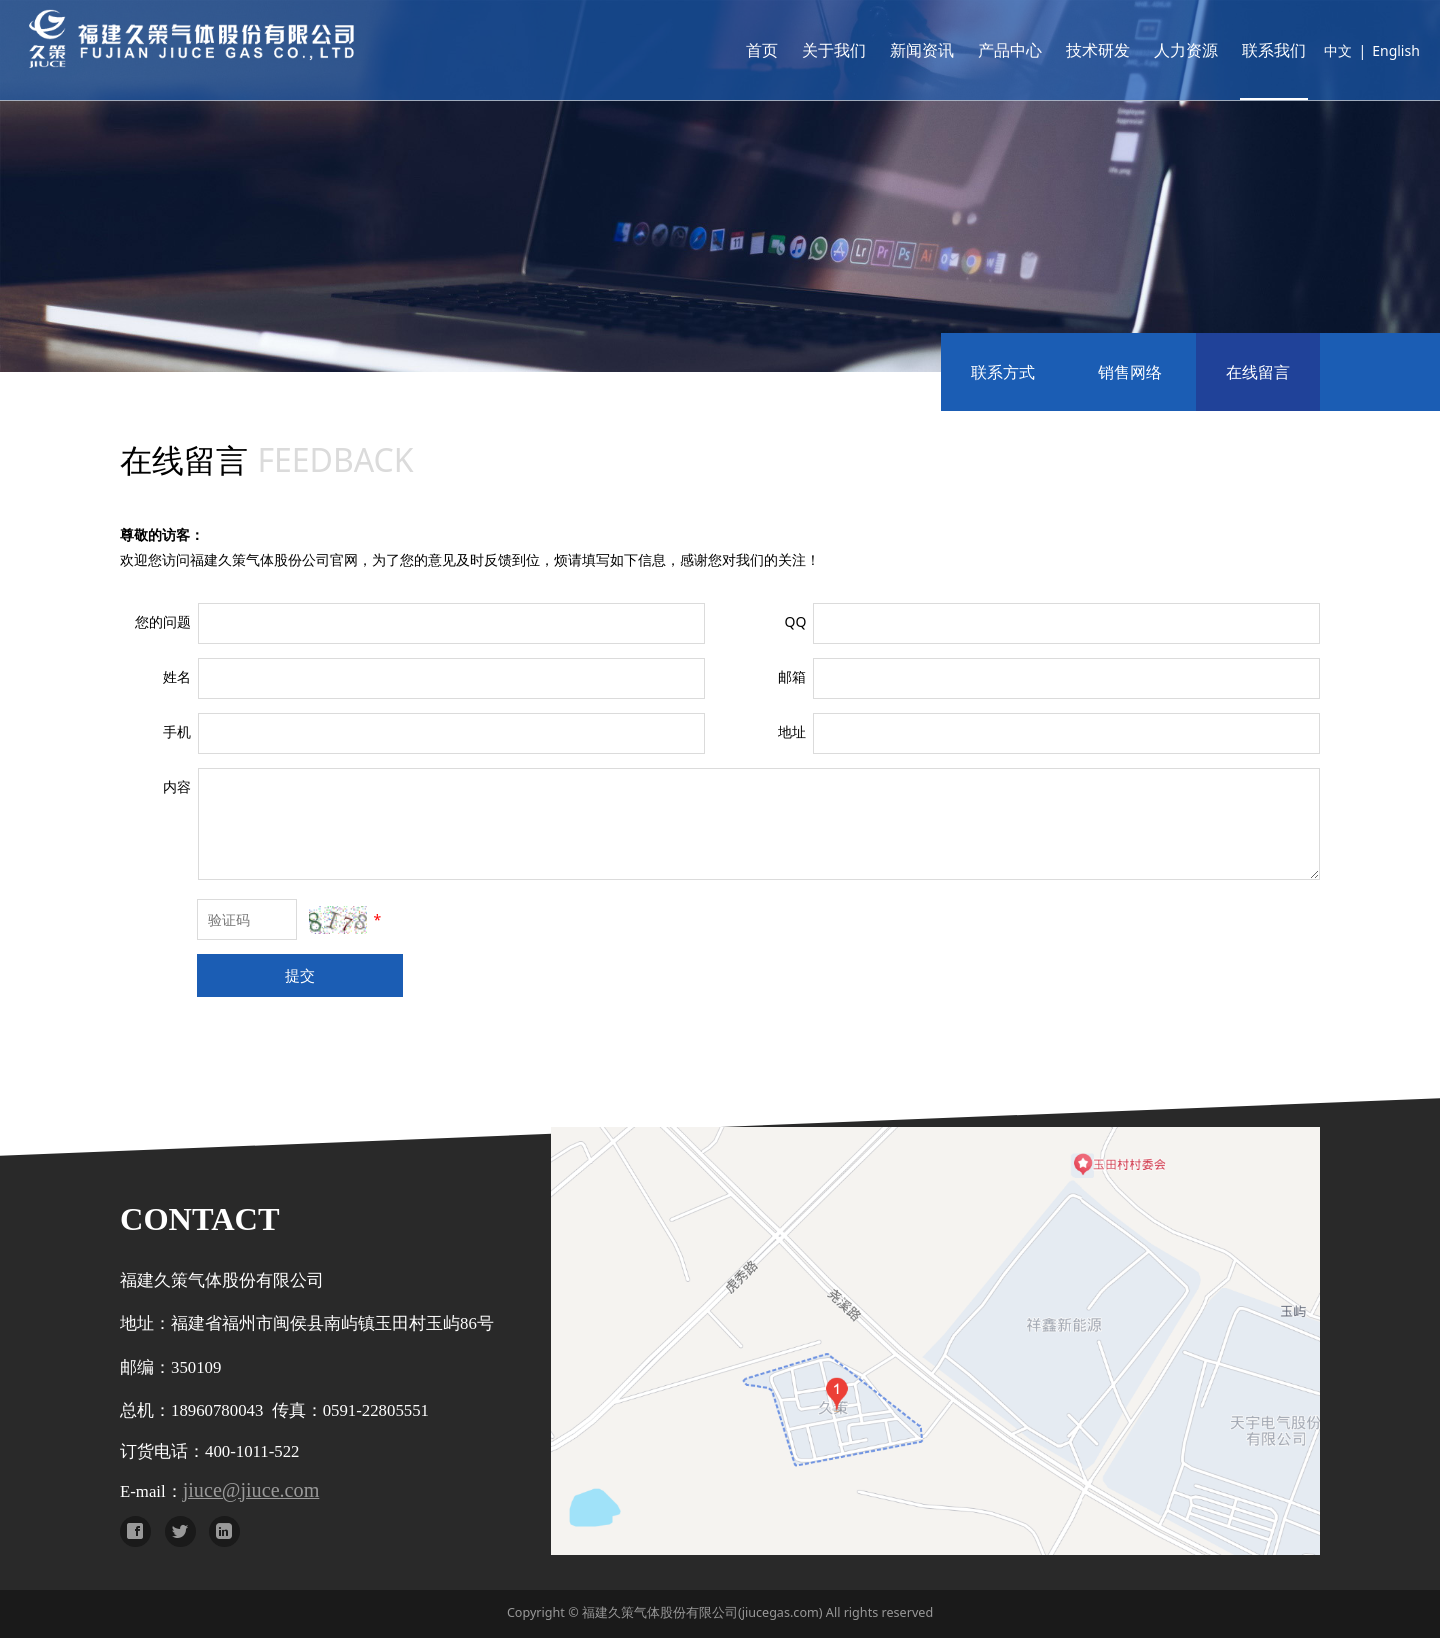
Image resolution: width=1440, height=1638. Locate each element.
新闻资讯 (893, 50)
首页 (733, 50)
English (1367, 50)
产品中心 (981, 50)
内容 (177, 786)
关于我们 (805, 50)
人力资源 (1157, 50)
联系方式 (1003, 372)
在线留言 (1258, 372)
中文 (1309, 50)
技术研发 (1069, 50)
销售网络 (1130, 372)
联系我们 (1245, 50)
